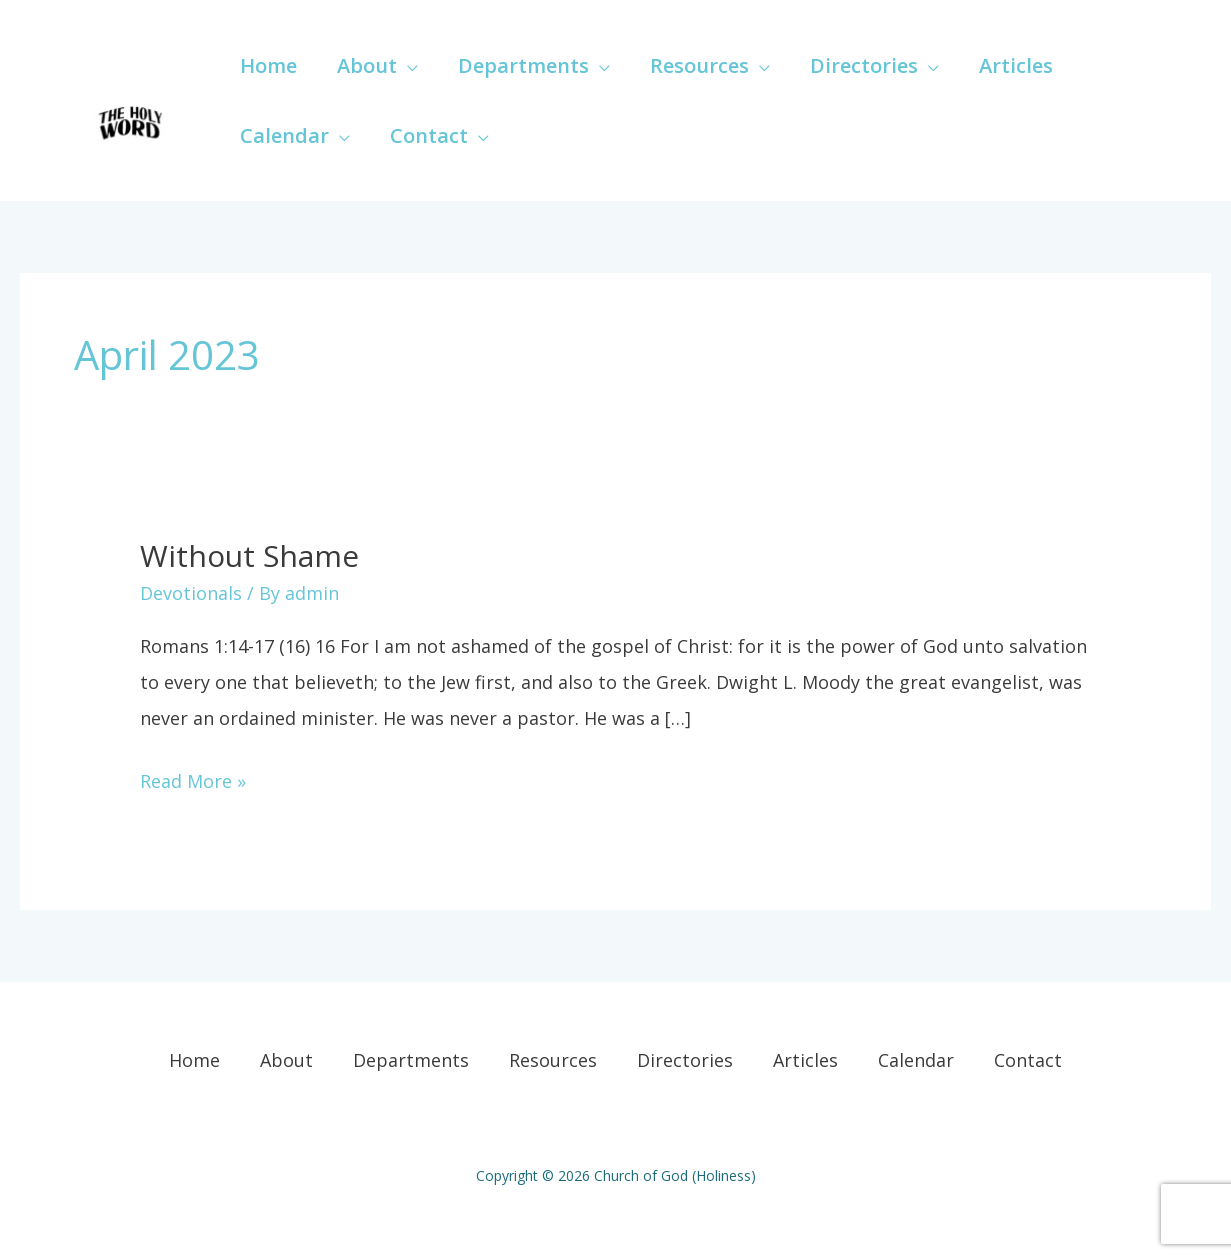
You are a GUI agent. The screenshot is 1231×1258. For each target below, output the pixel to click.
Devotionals (191, 593)
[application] (407, 65)
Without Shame (249, 555)
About (286, 1060)
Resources (553, 1060)
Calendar (916, 1060)
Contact (1028, 1060)
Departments (411, 1060)
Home (194, 1060)
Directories (685, 1060)
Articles (805, 1060)
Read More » (193, 778)
